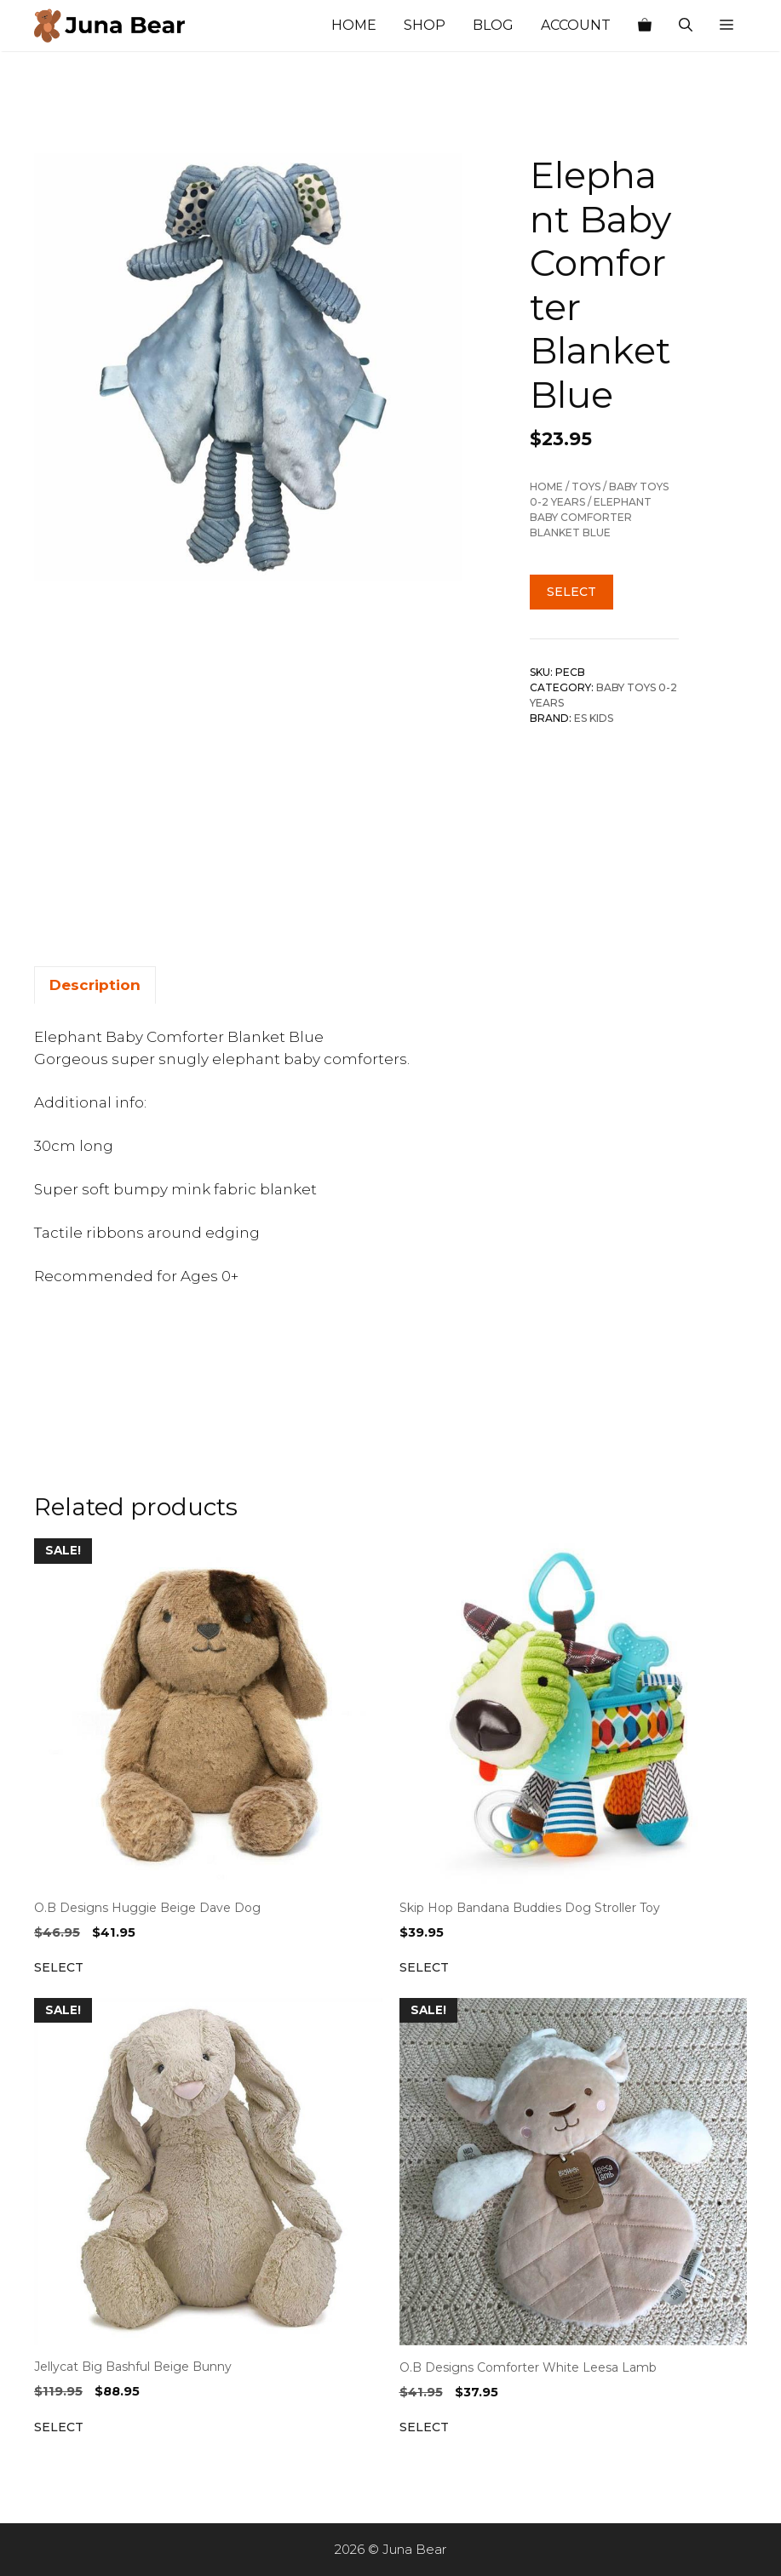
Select (571, 591)
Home (353, 25)
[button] (726, 25)
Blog (493, 25)
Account (576, 25)
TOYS (585, 486)
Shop (424, 25)
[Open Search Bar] (685, 25)
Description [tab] (95, 984)
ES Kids (593, 718)
